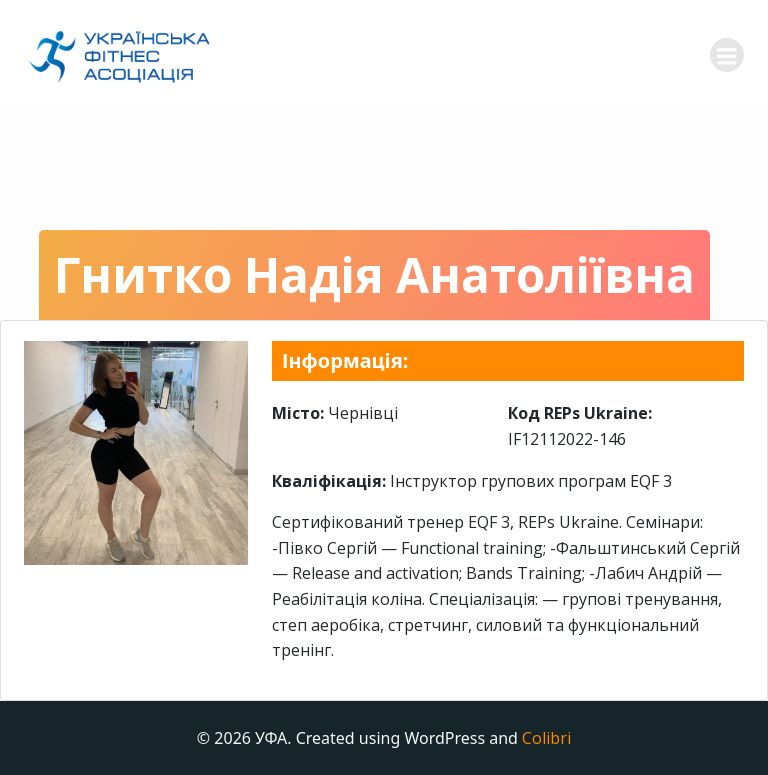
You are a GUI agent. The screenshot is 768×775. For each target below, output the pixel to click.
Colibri (546, 738)
